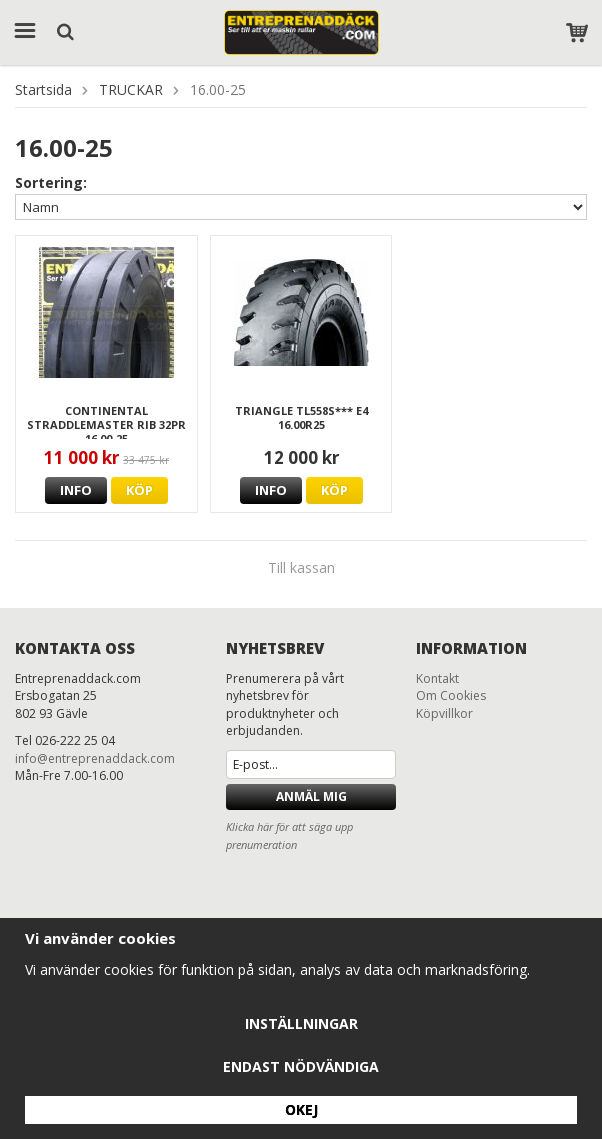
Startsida (43, 89)
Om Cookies (451, 695)
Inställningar (301, 1023)
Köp (139, 490)
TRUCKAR (131, 89)
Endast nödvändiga (301, 1066)
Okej (301, 1109)
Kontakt (437, 678)
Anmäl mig (311, 796)
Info (76, 490)
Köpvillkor (444, 713)
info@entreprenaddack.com (95, 758)
